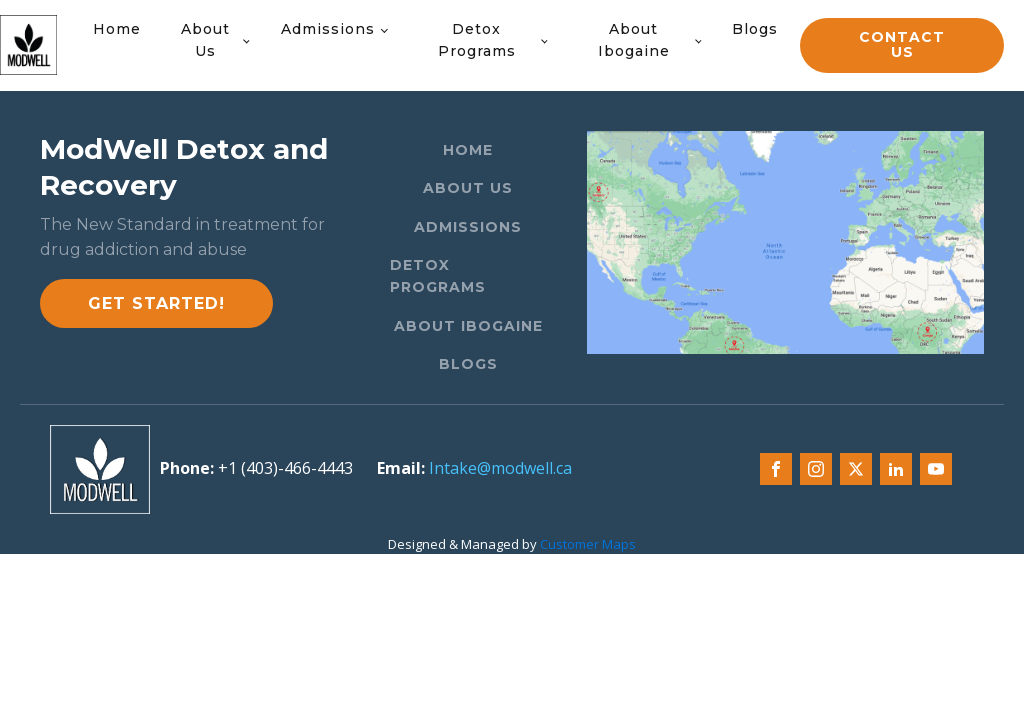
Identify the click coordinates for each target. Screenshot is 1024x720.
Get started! (156, 303)
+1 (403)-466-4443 (285, 468)
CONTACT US (902, 44)
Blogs (755, 29)
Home (117, 29)
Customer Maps (588, 544)
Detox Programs (477, 40)
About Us (205, 40)
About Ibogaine (634, 40)
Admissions (328, 29)
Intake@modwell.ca (500, 468)
